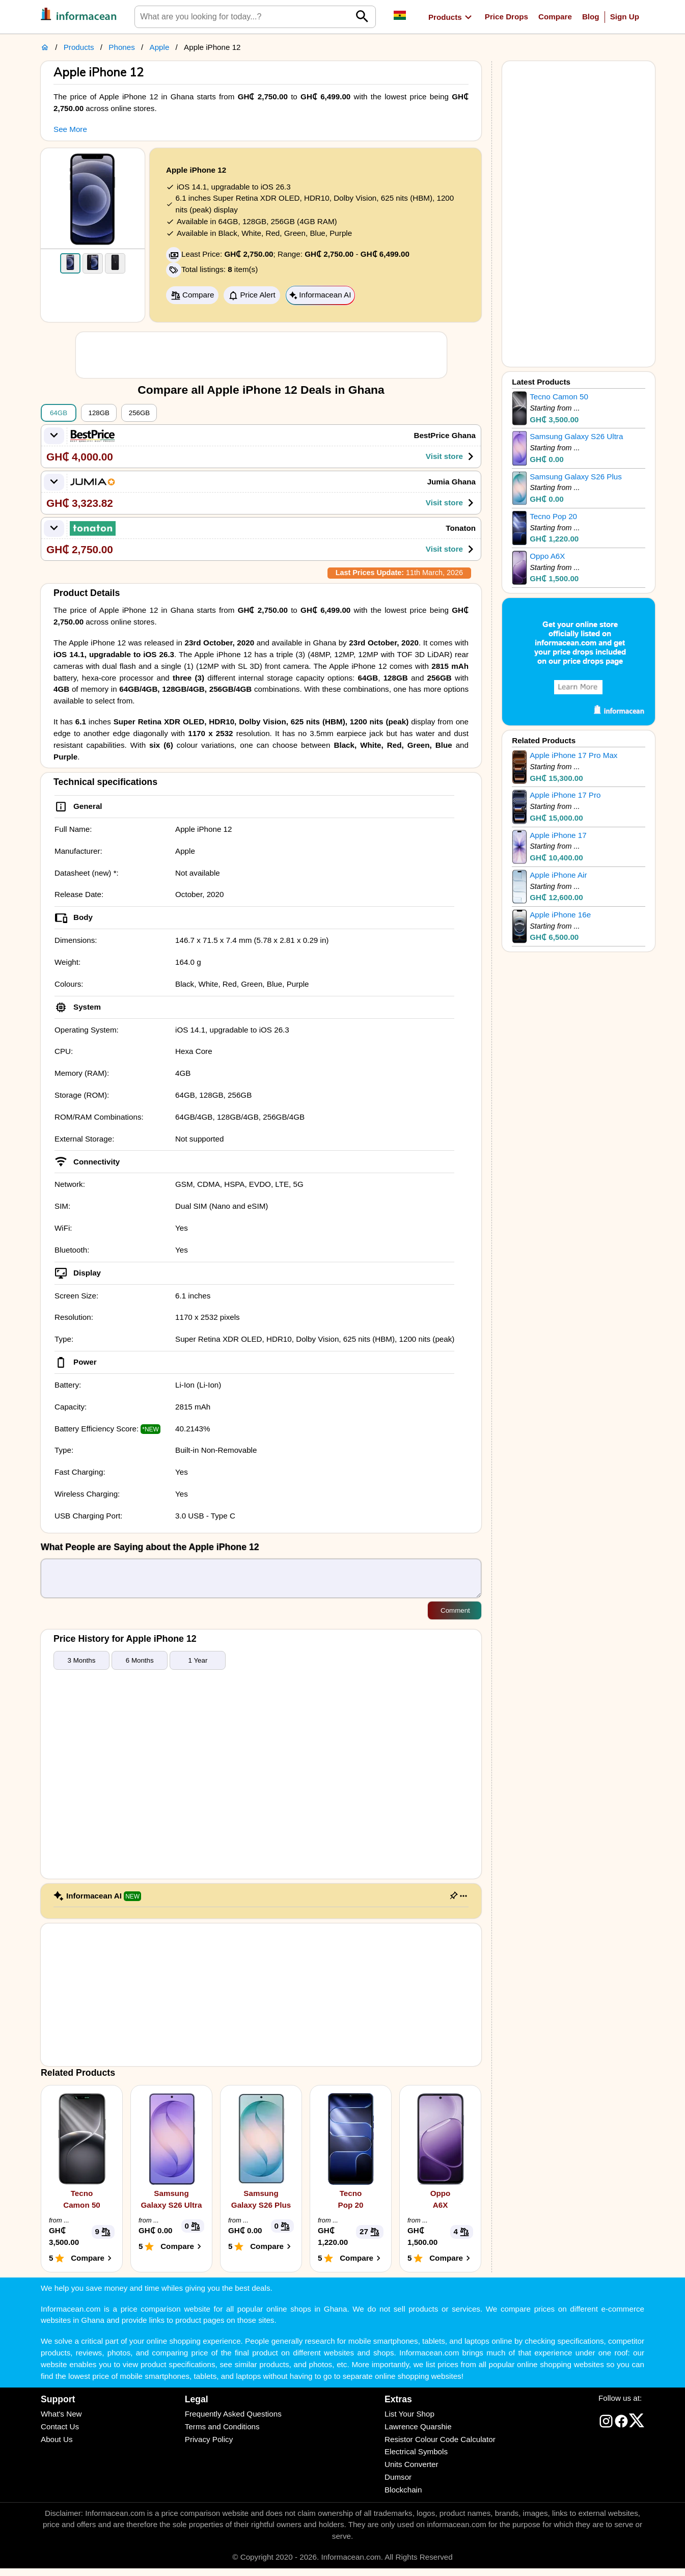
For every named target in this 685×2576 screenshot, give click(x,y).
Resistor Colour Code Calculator (440, 2447)
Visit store (452, 456)
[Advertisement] (261, 355)
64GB (58, 413)
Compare (555, 16)
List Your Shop (409, 2421)
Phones (121, 47)
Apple (160, 47)
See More (70, 129)
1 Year (198, 1668)
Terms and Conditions (222, 2434)
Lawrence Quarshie (418, 2434)
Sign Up (624, 16)
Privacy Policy (209, 2447)
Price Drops (506, 16)
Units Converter (412, 2471)
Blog (590, 16)
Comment (455, 1618)
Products (79, 47)
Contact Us (60, 2434)
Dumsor (398, 2484)
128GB (98, 413)
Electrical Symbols (416, 2459)
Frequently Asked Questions (233, 2421)
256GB (139, 413)
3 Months (82, 1668)
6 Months (140, 1668)
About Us (56, 2447)
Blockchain (403, 2497)
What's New (61, 2421)
